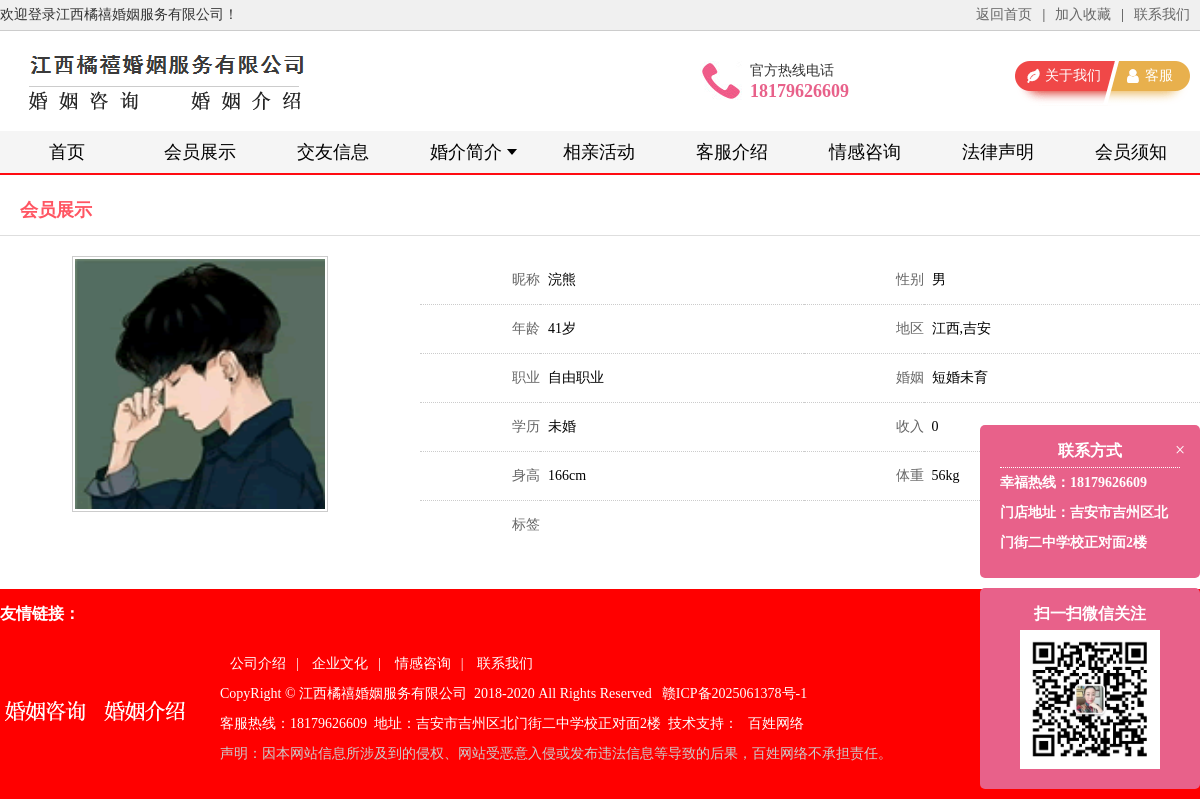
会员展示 (200, 152)
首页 (67, 152)
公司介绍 (258, 663)
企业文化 (340, 663)
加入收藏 (1083, 14)
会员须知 (1131, 152)
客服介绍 (732, 152)
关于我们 (1073, 75)
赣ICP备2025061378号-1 (734, 693)
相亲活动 (599, 152)
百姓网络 (776, 723)
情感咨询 (865, 152)
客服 (1159, 75)
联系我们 (1162, 14)
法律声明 (998, 152)
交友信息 (333, 152)
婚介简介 (466, 152)
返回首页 (1004, 14)
